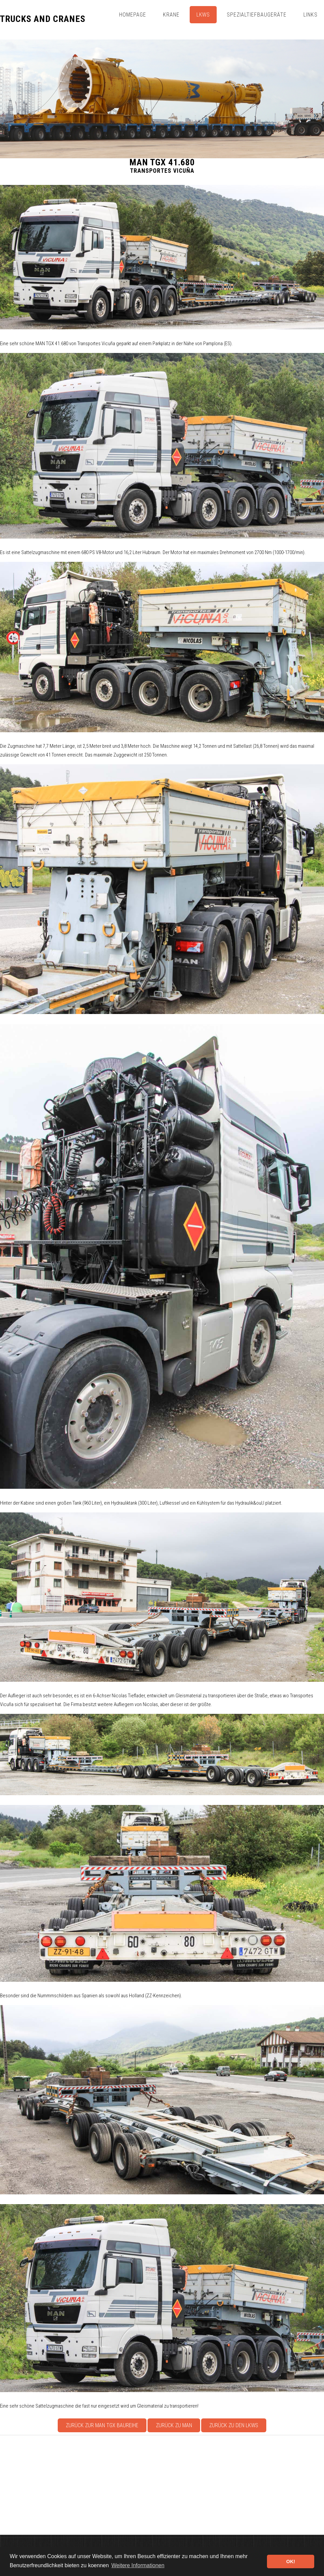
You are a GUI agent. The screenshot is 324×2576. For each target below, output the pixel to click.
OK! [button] (290, 2561)
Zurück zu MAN (174, 2425)
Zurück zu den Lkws (233, 2425)
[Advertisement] (162, 2485)
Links (310, 14)
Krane (171, 14)
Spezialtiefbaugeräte (256, 14)
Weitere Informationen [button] (137, 2565)
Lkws (203, 14)
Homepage (132, 14)
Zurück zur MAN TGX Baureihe (102, 2425)
